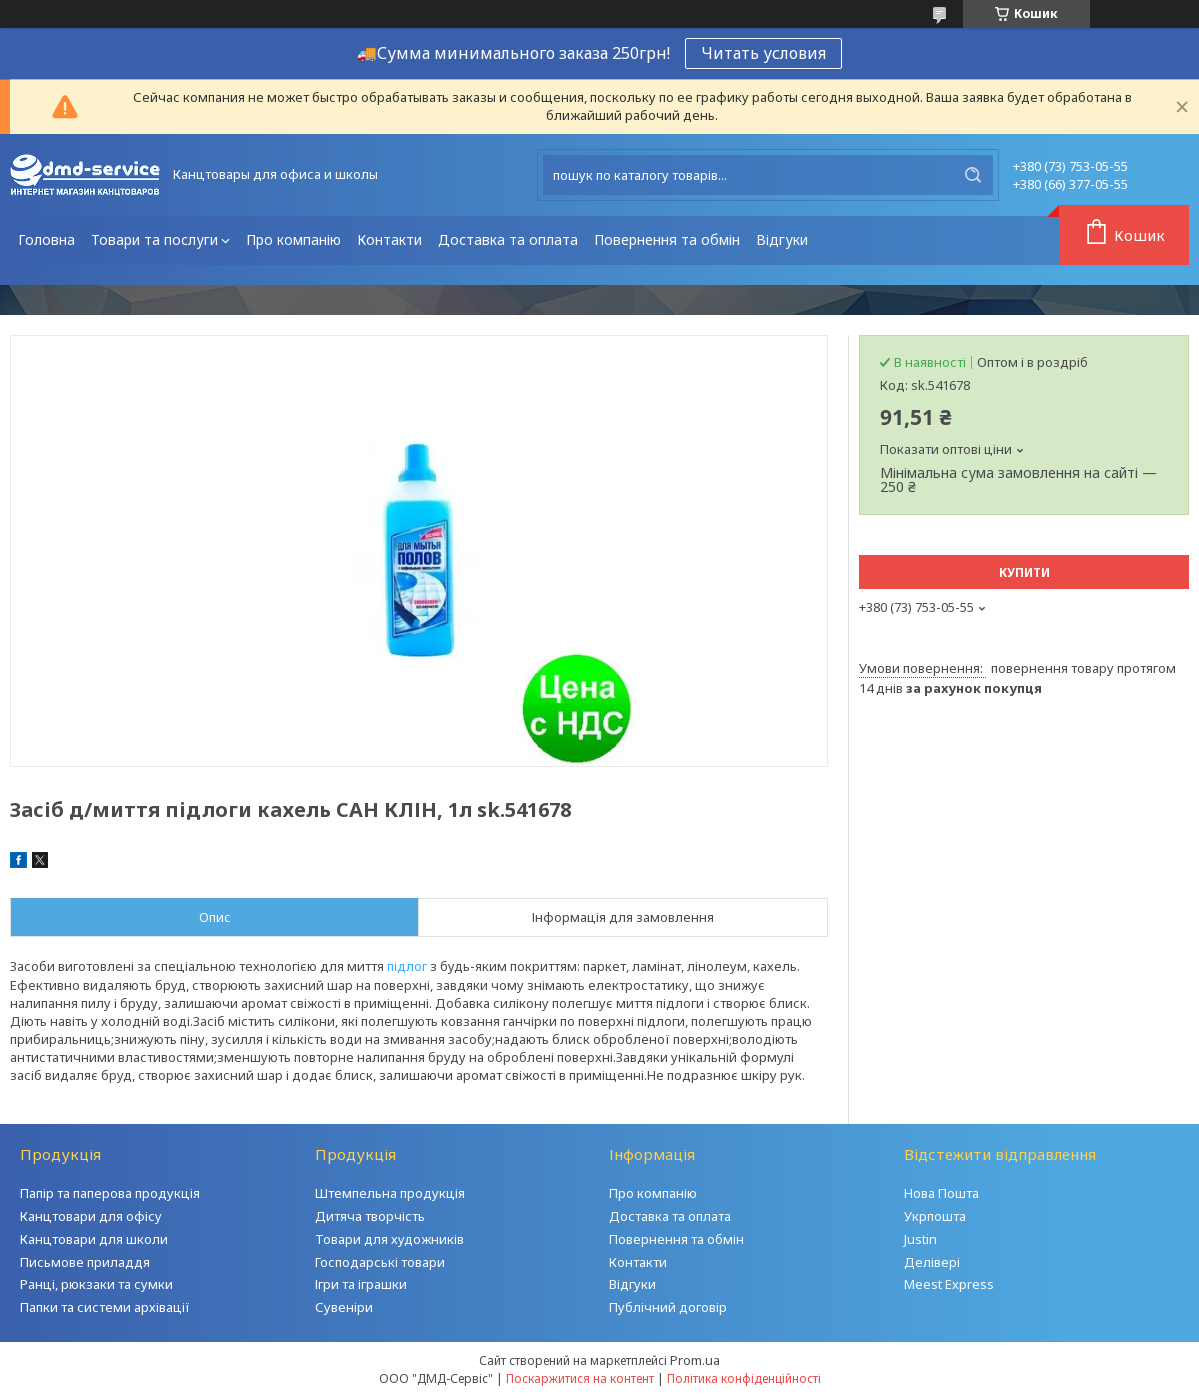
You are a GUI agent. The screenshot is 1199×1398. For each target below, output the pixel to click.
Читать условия (763, 53)
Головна (46, 239)
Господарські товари (380, 1262)
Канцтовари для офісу (91, 1216)
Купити (1024, 572)
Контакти (389, 239)
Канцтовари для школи (94, 1239)
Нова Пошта (941, 1193)
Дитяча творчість (370, 1216)
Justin (920, 1239)
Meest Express (949, 1284)
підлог (407, 966)
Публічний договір (668, 1307)
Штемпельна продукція (390, 1193)
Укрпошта (935, 1216)
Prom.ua (695, 1360)
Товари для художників (389, 1239)
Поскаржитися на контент (580, 1378)
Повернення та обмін (667, 239)
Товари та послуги (154, 239)
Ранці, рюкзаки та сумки (96, 1284)
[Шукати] (973, 175)
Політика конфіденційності (744, 1378)
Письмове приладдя (85, 1262)
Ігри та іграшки (361, 1284)
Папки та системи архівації (105, 1307)
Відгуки (782, 239)
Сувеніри (344, 1307)
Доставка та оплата (508, 239)
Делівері (932, 1262)
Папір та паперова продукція (110, 1193)
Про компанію (293, 239)
